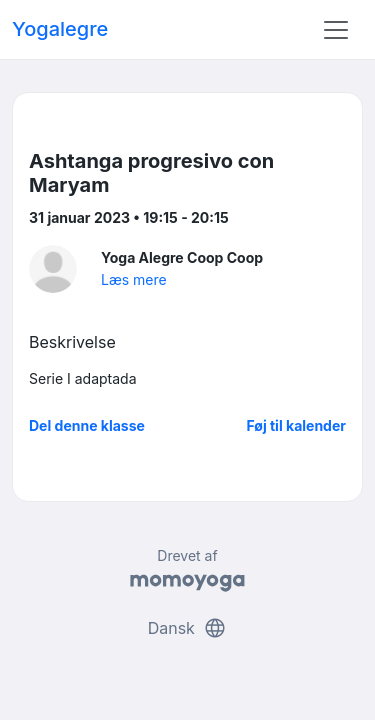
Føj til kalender (296, 425)
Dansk (188, 628)
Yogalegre (60, 29)
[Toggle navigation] (336, 30)
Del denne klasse (87, 425)
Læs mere (134, 279)
